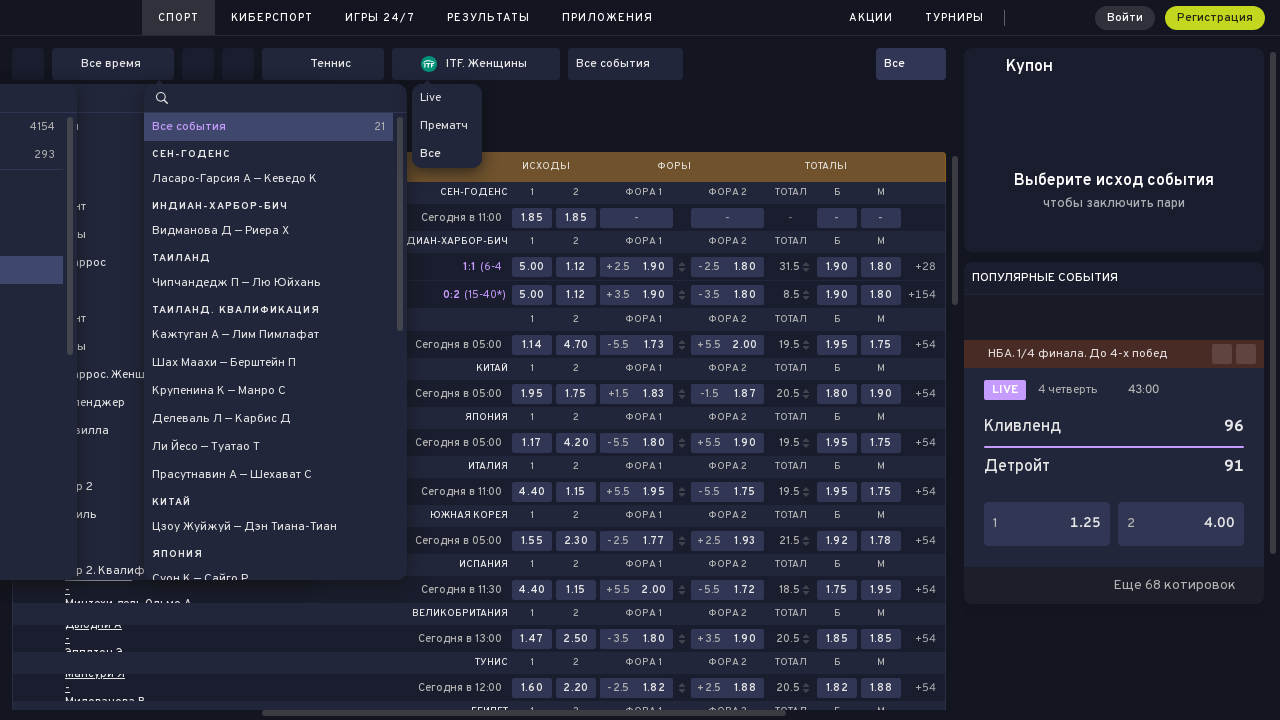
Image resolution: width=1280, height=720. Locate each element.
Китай (492, 369)
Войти (1125, 18)
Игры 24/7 (380, 18)
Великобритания (460, 614)
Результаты (488, 18)
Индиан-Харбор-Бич (450, 242)
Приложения (607, 18)
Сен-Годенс (474, 193)
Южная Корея (469, 516)
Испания (483, 565)
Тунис (491, 663)
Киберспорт (272, 18)
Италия (488, 467)
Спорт (178, 18)
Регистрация (1215, 18)
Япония (486, 418)
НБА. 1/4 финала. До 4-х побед (1077, 354)
